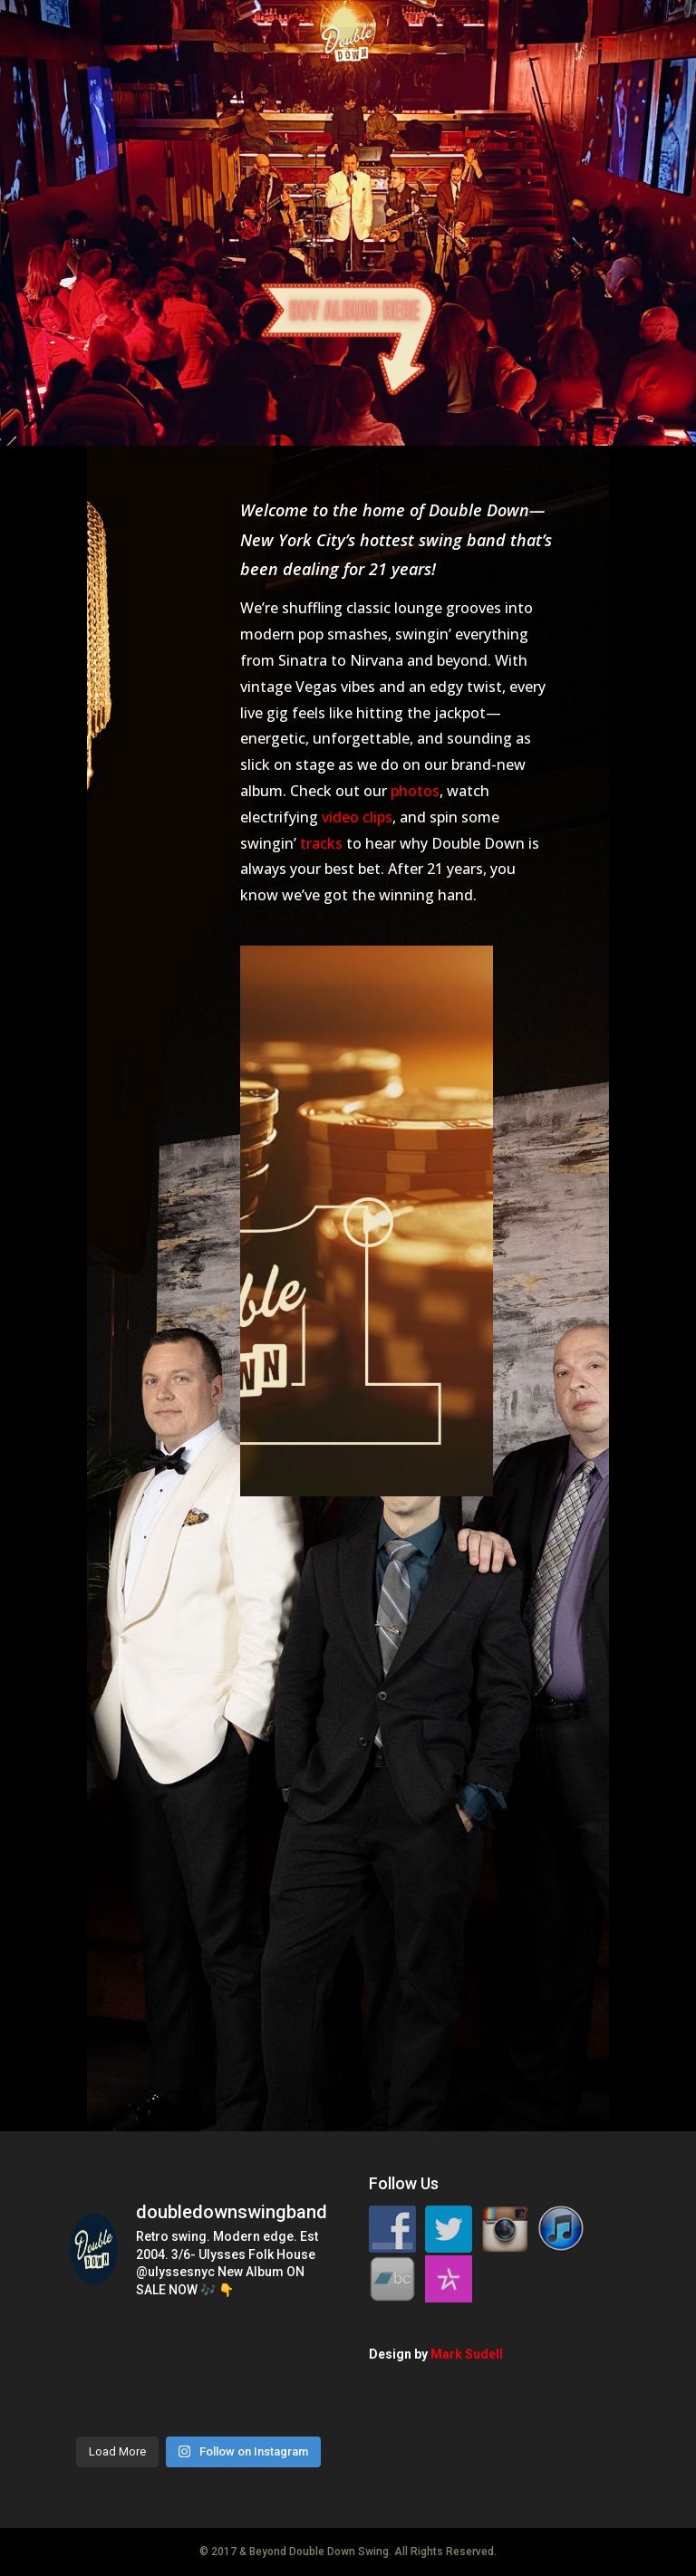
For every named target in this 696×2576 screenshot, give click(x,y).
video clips (357, 817)
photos (415, 791)
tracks (321, 843)
